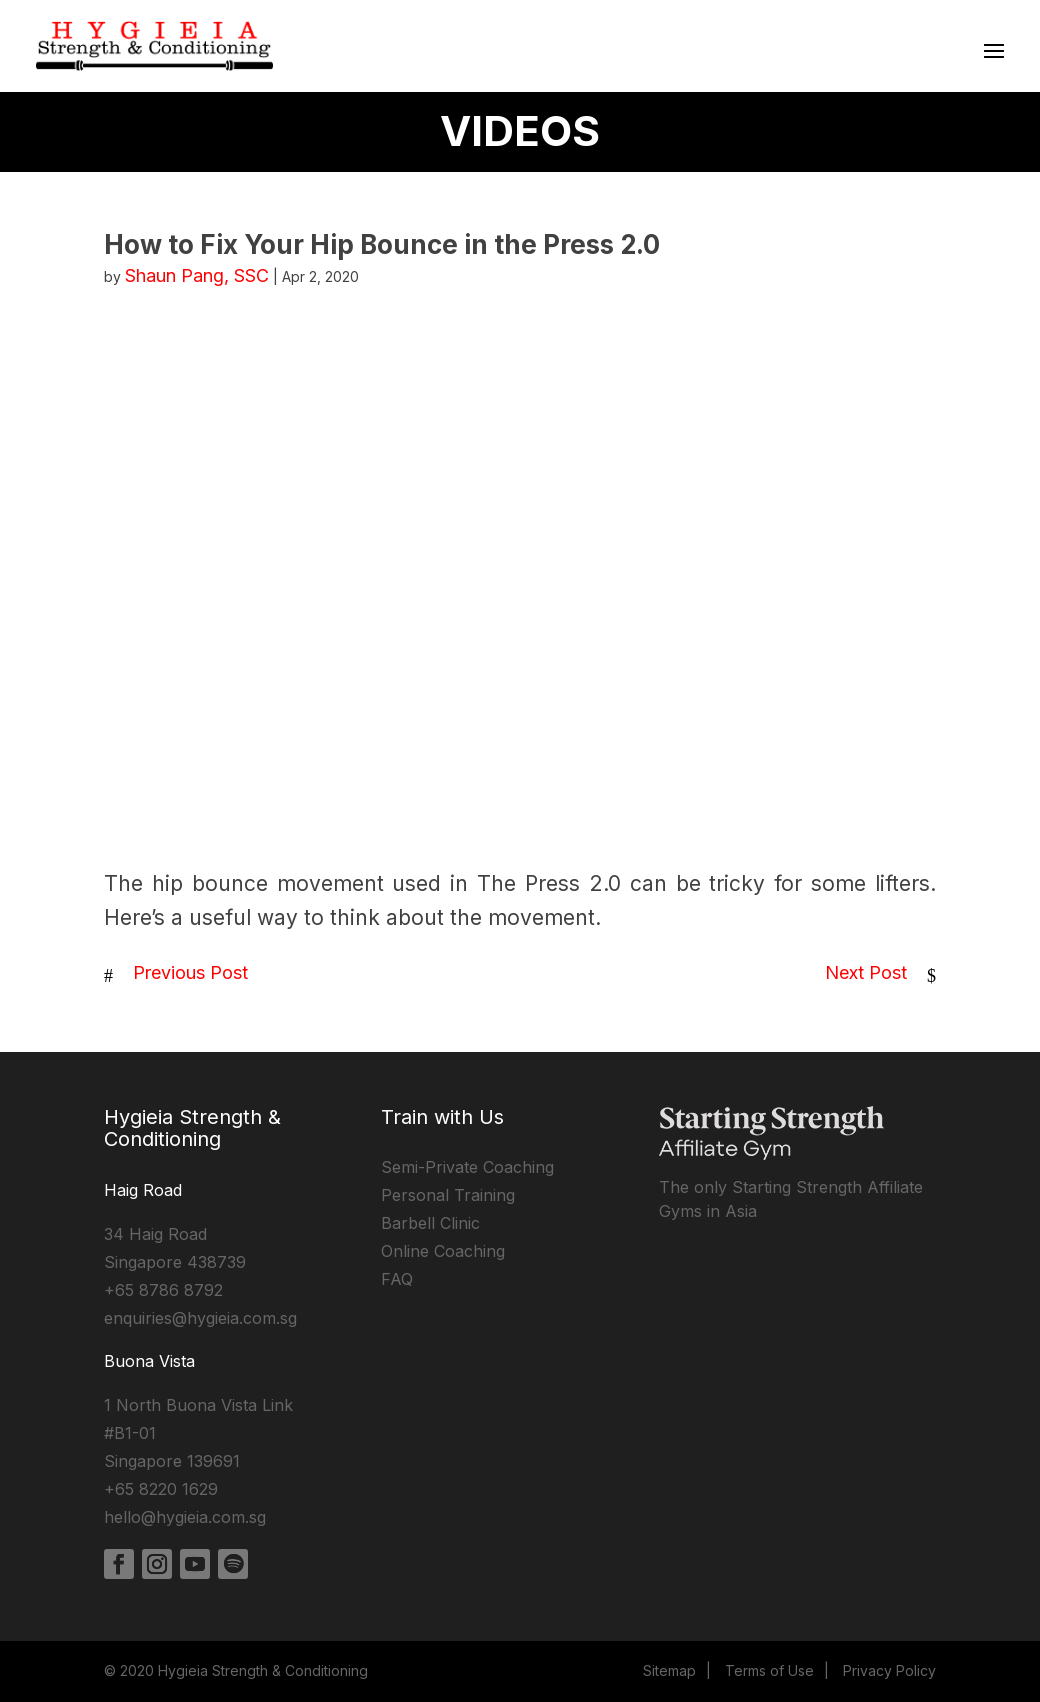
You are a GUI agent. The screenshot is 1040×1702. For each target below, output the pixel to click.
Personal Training (448, 1195)
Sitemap (669, 1670)
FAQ (397, 1279)
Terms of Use (769, 1670)
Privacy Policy (889, 1670)
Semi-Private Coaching (467, 1167)
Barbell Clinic (430, 1223)
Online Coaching (443, 1251)
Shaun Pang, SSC (197, 275)
